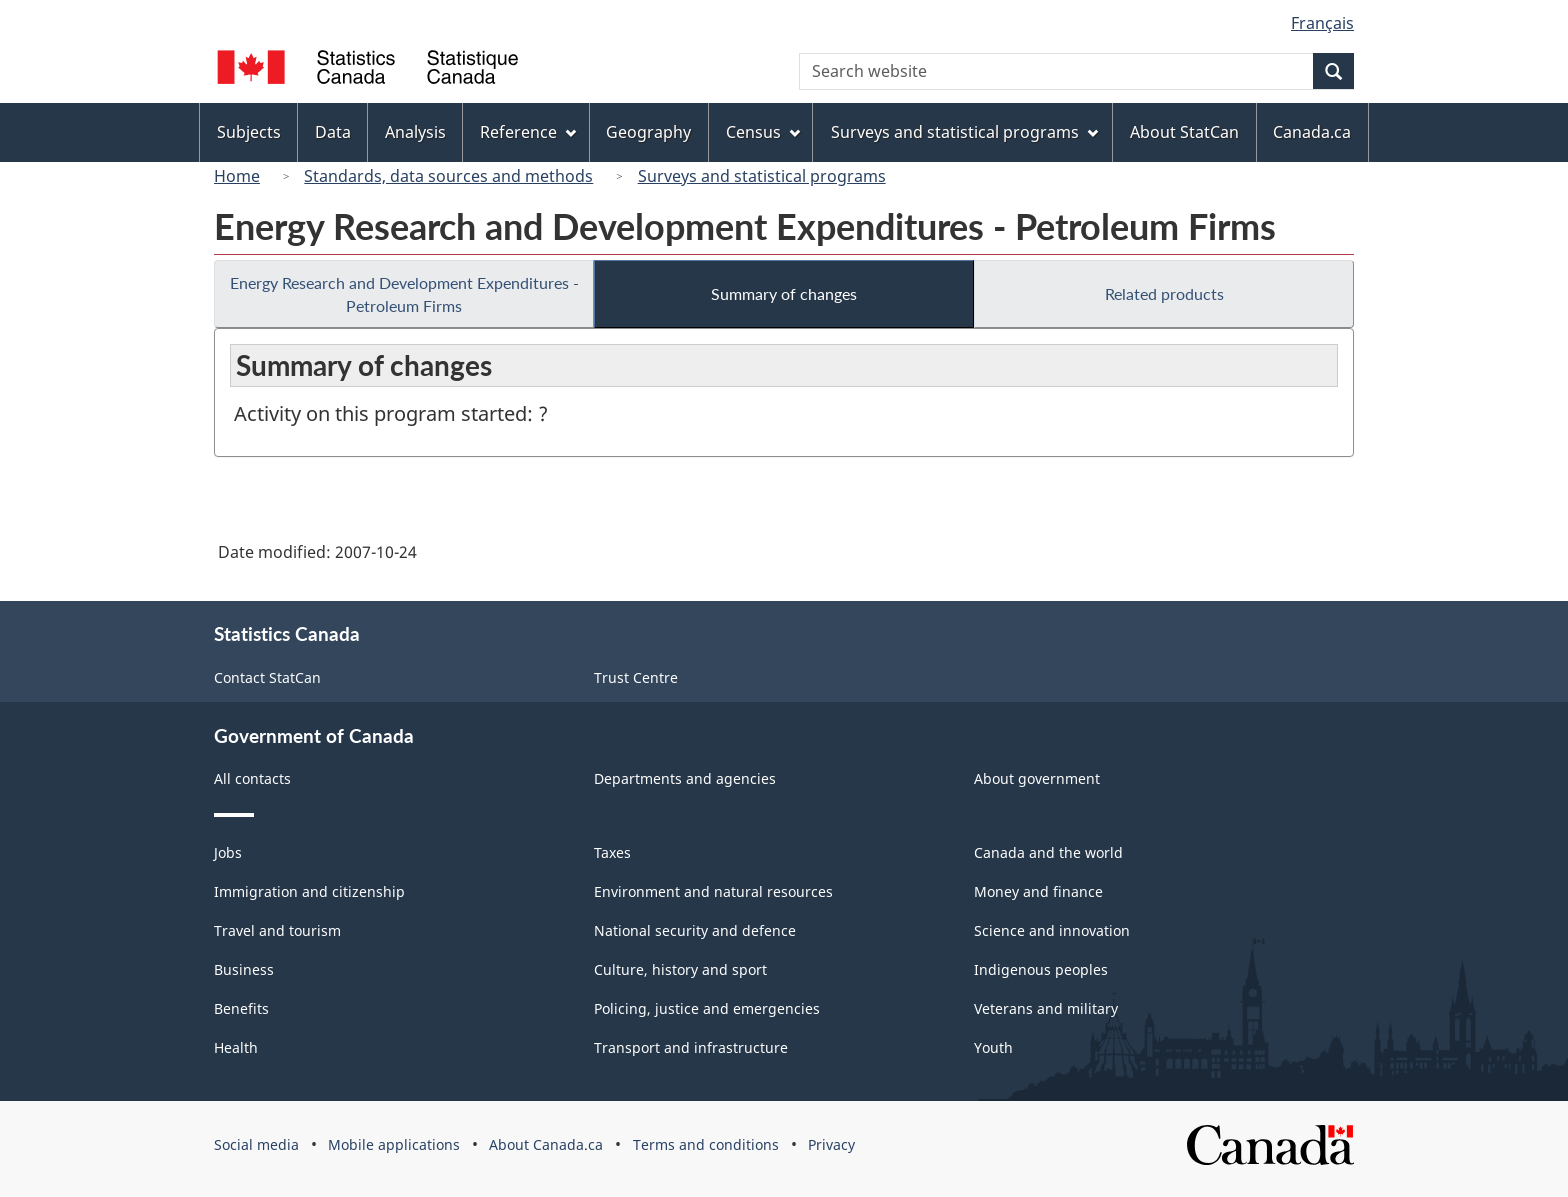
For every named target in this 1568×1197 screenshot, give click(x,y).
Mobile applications (394, 1144)
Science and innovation (1052, 930)
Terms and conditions (706, 1144)
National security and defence (695, 930)
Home (237, 176)
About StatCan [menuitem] (1184, 132)
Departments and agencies (685, 778)
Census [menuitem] (763, 132)
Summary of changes (784, 293)
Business (244, 969)
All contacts (252, 778)
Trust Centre (636, 677)
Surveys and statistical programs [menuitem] (964, 132)
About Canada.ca (546, 1144)
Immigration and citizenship (309, 891)
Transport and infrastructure (691, 1047)
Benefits (241, 1008)
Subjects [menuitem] (249, 132)
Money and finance (1038, 891)
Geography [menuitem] (648, 132)
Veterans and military (1046, 1008)
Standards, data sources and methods (448, 176)
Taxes (612, 852)
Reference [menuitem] (528, 132)
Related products (1164, 293)
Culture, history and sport (680, 969)
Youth (993, 1047)
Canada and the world (1048, 852)
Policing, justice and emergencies (707, 1008)
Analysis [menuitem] (415, 132)
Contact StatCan (267, 677)
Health (236, 1047)
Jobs (228, 852)
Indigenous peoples (1041, 969)
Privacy (831, 1144)
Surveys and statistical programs (762, 176)
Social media (256, 1144)
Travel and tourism (277, 930)
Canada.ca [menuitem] (1312, 132)
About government (1037, 778)
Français (1322, 23)
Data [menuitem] (333, 132)
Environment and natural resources (713, 891)
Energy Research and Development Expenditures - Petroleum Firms (404, 294)
